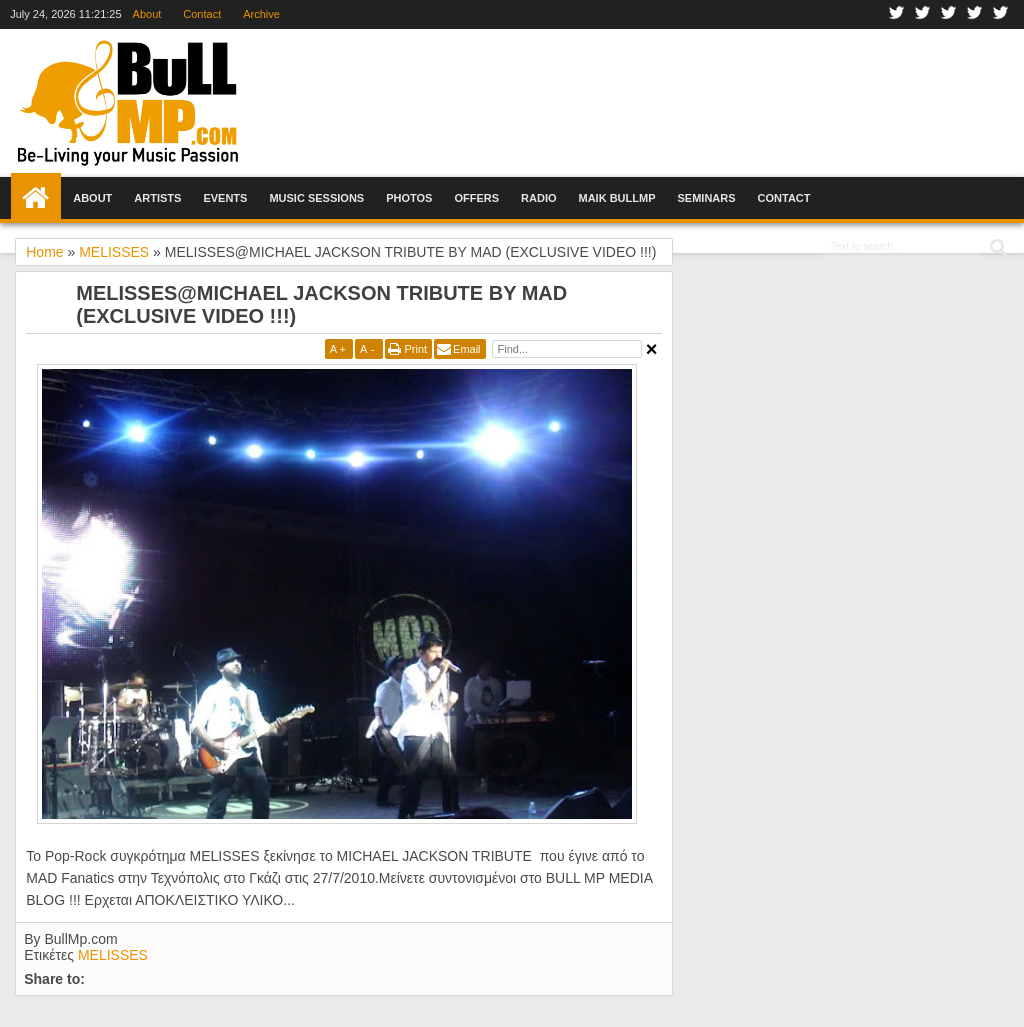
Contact (202, 14)
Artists (157, 198)
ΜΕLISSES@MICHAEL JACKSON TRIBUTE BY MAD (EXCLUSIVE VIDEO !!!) (321, 304)
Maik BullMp (617, 198)
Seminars (707, 198)
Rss (1001, 14)
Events (225, 198)
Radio (538, 198)
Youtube (975, 14)
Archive (261, 14)
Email (467, 349)
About (147, 14)
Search (996, 247)
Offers (476, 198)
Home (36, 198)
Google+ (949, 14)
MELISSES (113, 955)
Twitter (923, 14)
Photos (409, 198)
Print (415, 349)
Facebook (897, 14)
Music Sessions (316, 198)
